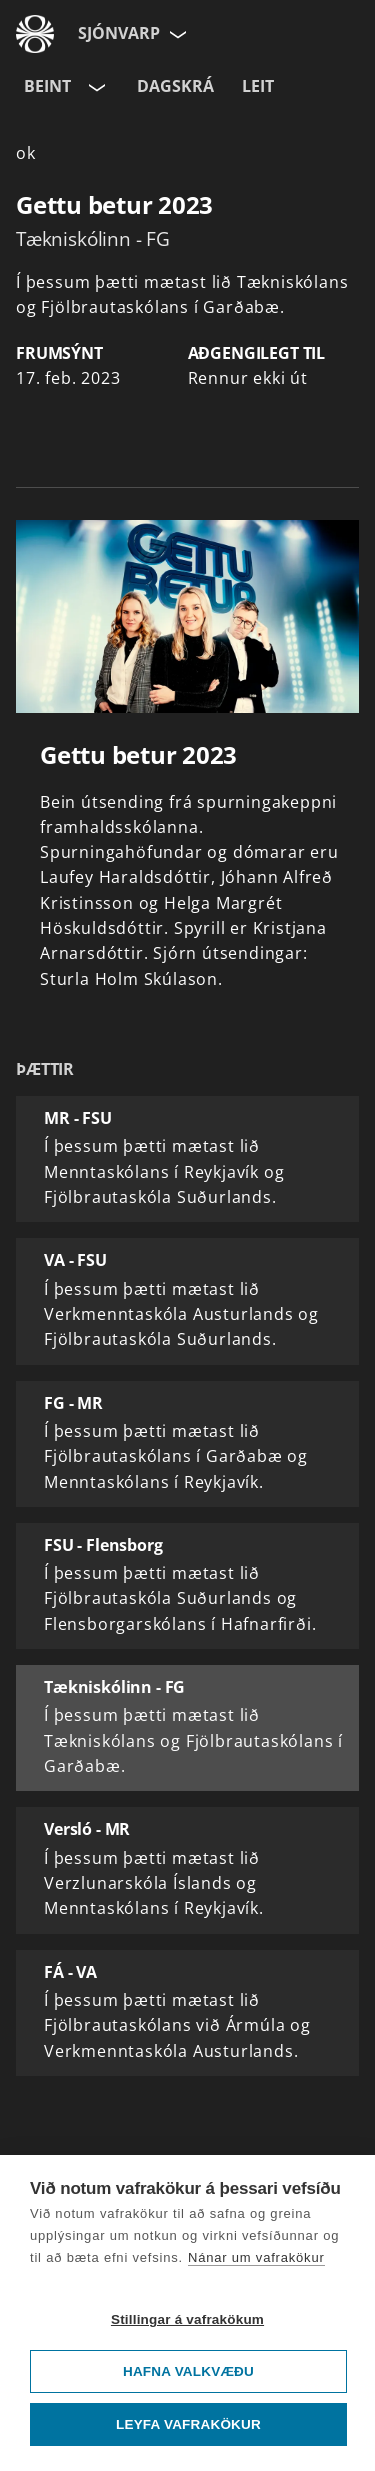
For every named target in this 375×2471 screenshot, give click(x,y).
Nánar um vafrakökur (256, 2257)
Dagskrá (175, 86)
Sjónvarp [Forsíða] (119, 33)
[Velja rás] (95, 87)
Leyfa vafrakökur (188, 2424)
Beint (47, 86)
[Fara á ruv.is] (35, 34)
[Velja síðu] (176, 34)
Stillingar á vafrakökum (187, 2319)
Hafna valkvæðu (188, 2371)
